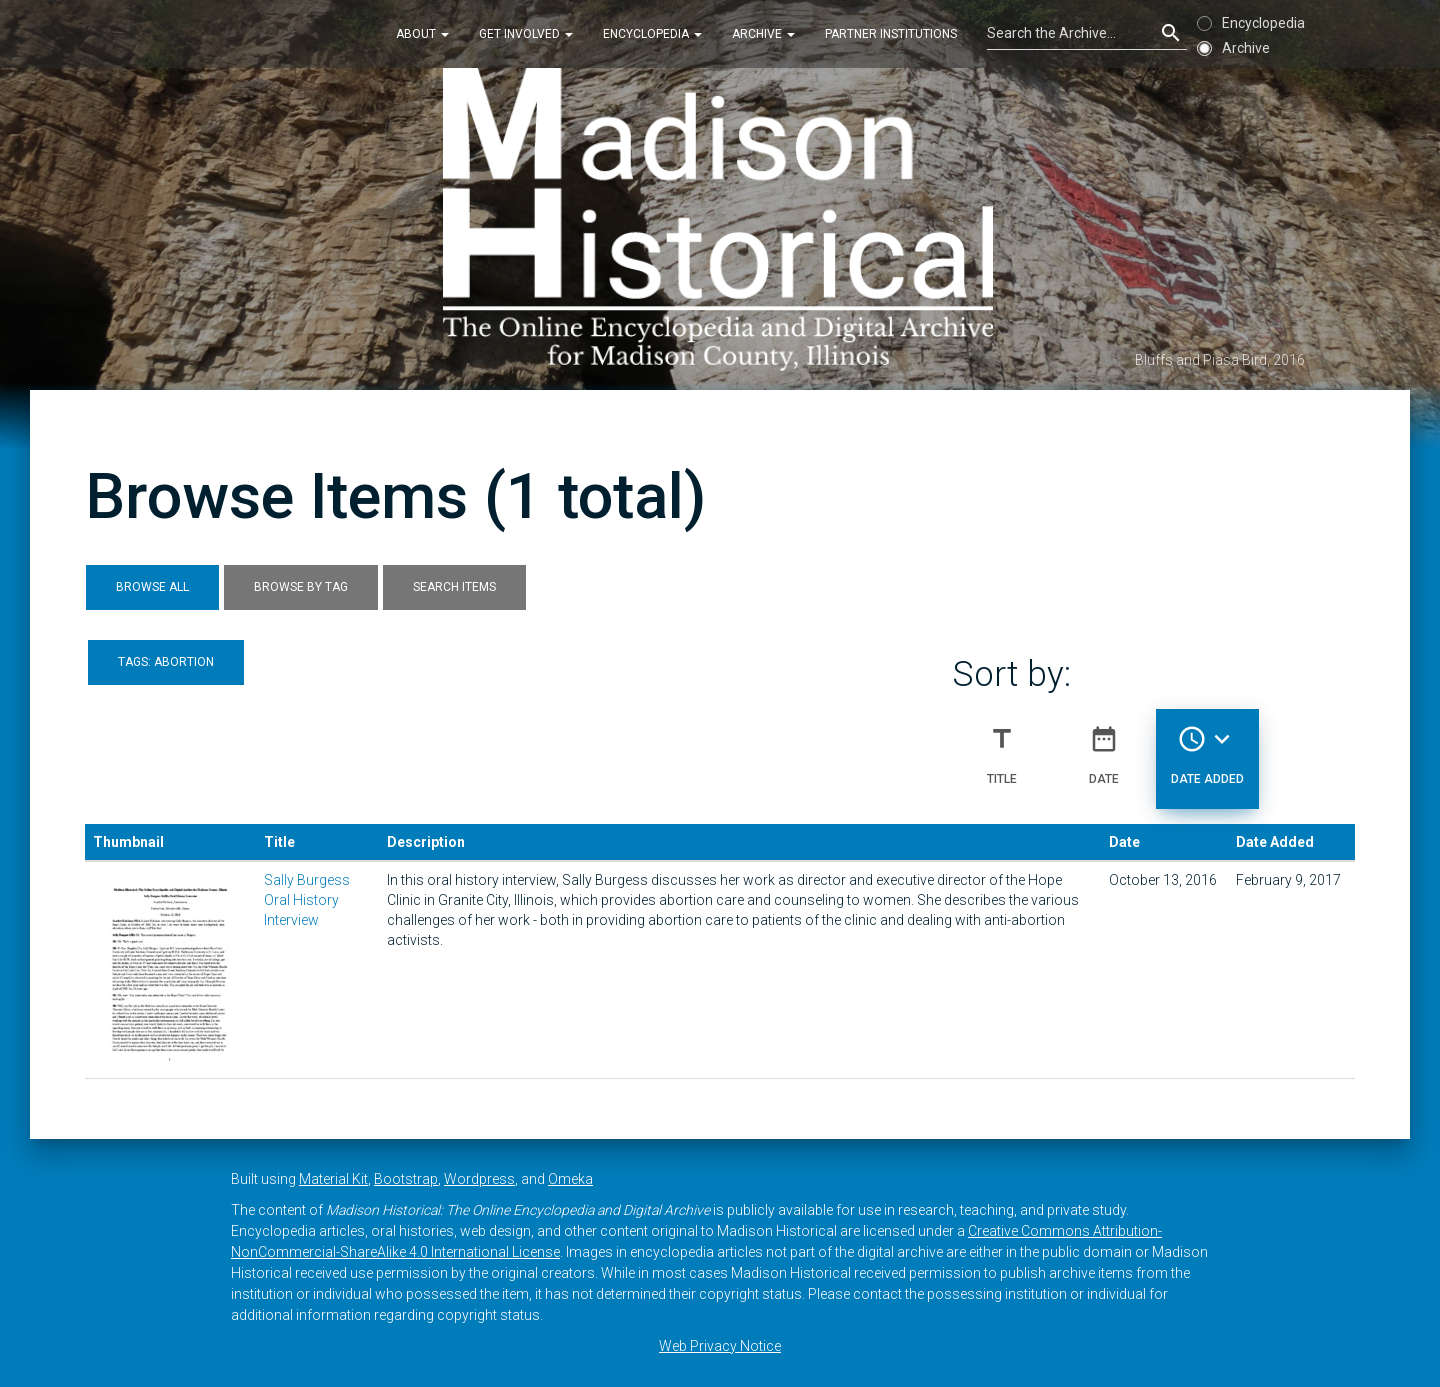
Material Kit (333, 1179)
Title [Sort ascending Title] (1002, 747)
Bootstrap (406, 1179)
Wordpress (479, 1179)
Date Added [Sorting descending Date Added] (1207, 747)
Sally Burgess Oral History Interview (307, 900)
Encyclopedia (652, 34)
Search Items (454, 587)
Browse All (152, 587)
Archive (763, 34)
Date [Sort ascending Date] (1104, 747)
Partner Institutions (891, 34)
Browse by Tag (301, 587)
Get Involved (526, 34)
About (422, 34)
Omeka (570, 1179)
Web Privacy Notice (720, 1346)
